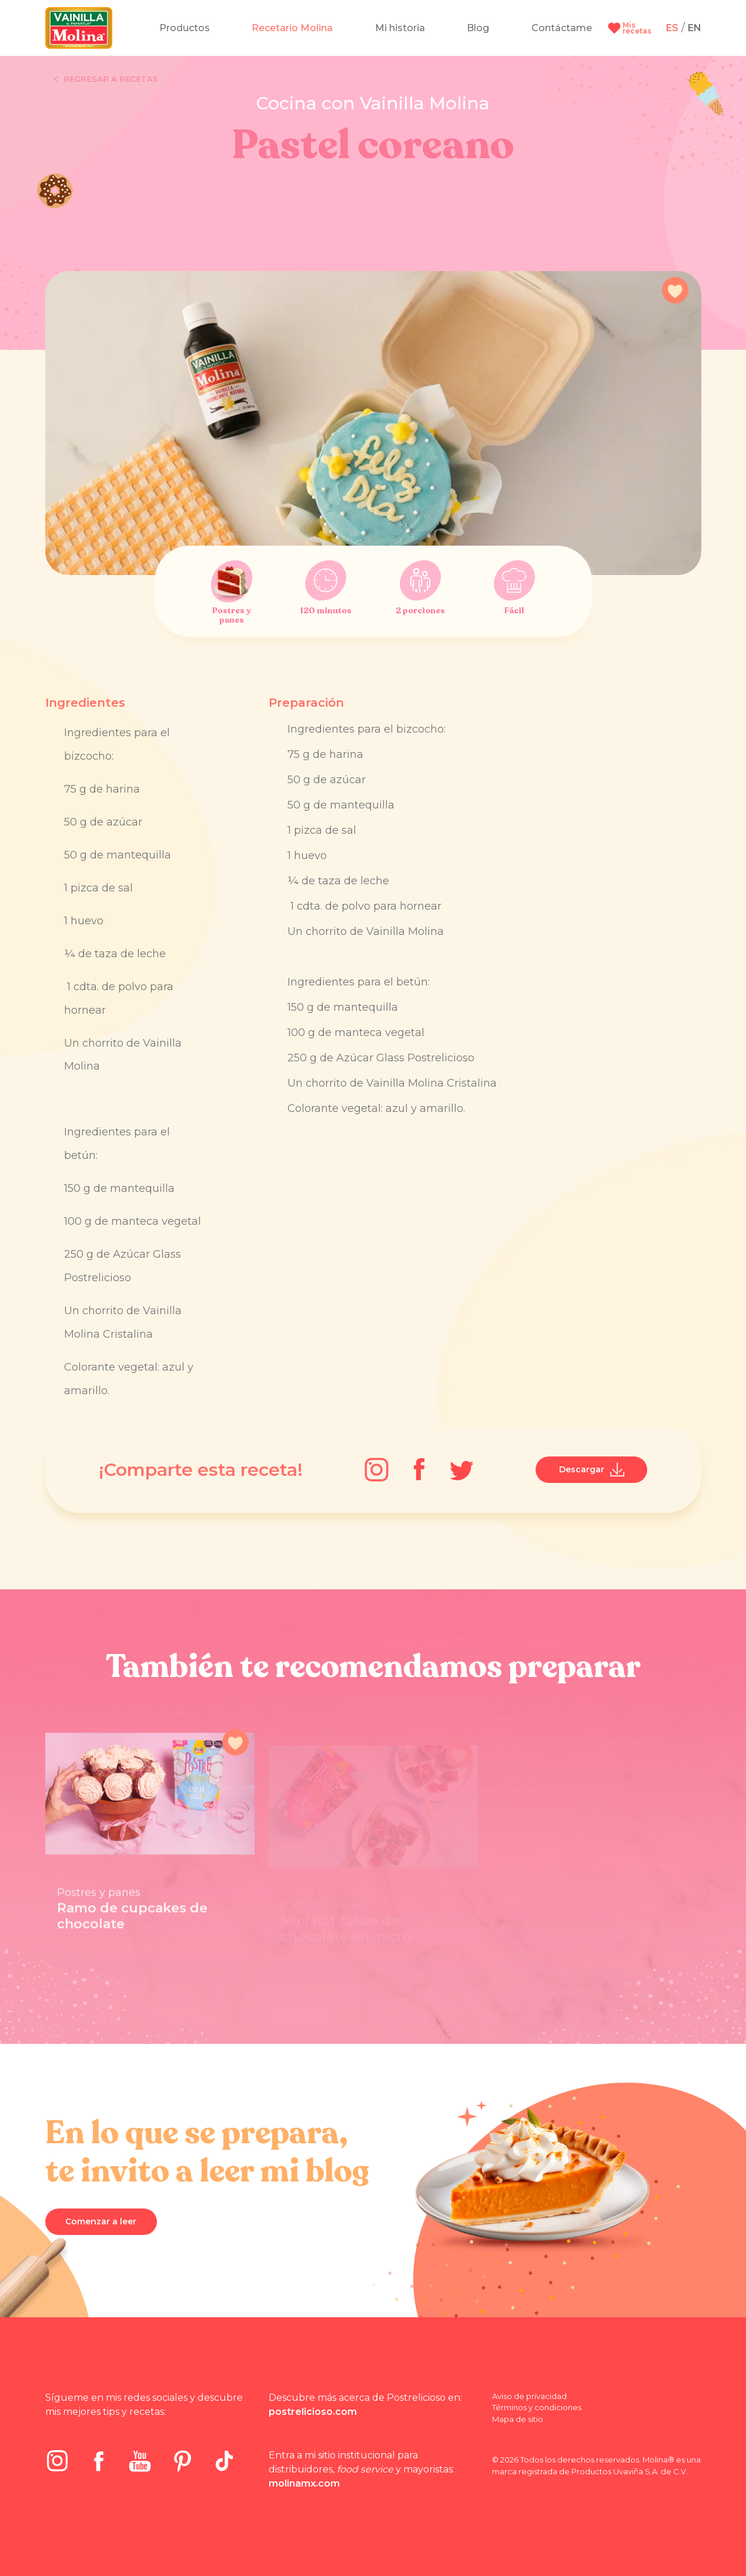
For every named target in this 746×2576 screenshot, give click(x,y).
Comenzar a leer (100, 2221)
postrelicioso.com (313, 2411)
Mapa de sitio (517, 2419)
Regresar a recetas (106, 79)
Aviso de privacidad (529, 2396)
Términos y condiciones (536, 2407)
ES (672, 28)
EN (694, 28)
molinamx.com (304, 2483)
